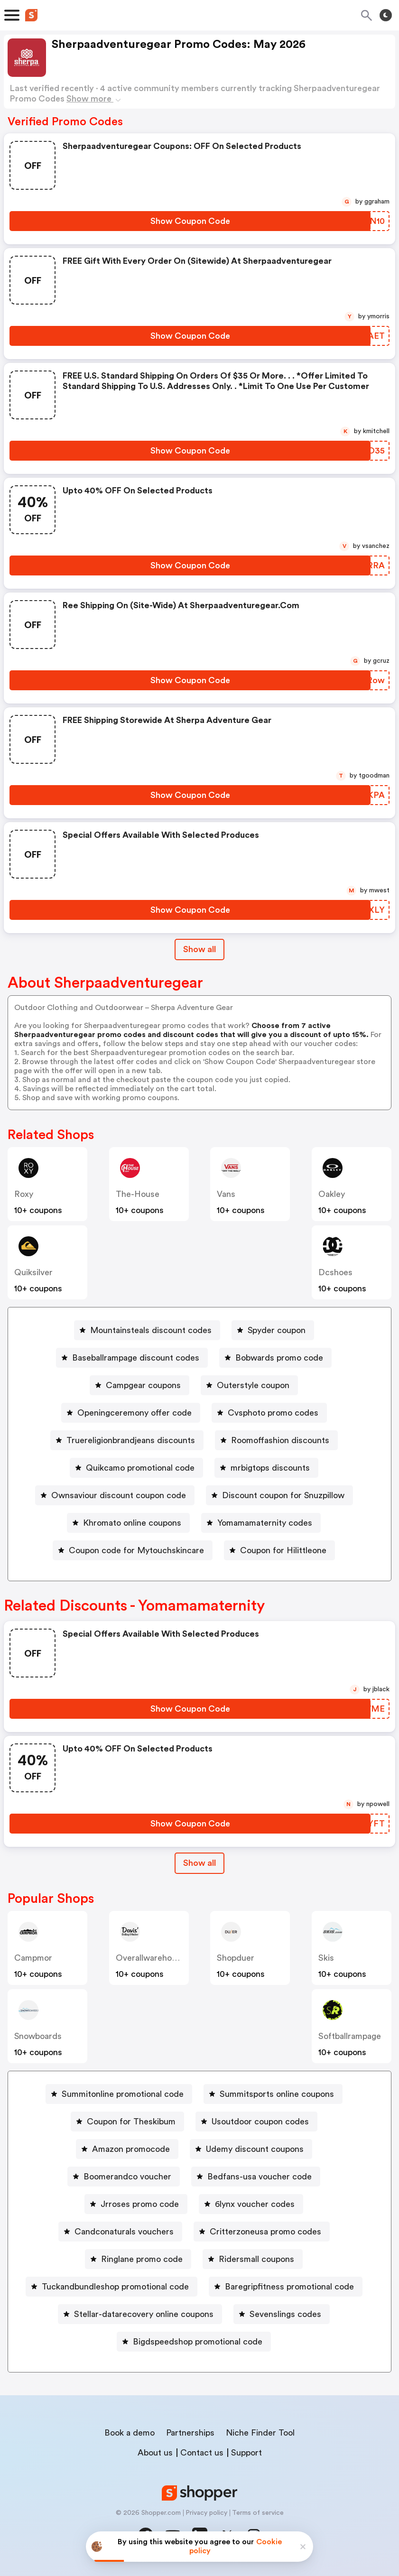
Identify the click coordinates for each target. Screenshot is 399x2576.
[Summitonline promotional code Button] (119, 2094)
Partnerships (190, 2432)
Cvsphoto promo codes (273, 1412)
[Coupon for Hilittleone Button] (279, 1550)
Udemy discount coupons (255, 2149)
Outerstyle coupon (253, 1385)
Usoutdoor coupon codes (260, 2121)
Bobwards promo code (279, 1357)
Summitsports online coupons (277, 2094)
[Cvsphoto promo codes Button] (269, 1413)
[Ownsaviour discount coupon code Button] (115, 1495)
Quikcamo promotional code (140, 1468)
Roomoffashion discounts (280, 1440)
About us (155, 2452)
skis (326, 1958)
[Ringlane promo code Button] (138, 2259)
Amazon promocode (131, 2149)
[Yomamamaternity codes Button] (261, 1523)
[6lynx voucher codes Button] (251, 2204)
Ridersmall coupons (256, 2259)
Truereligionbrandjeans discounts (130, 1440)
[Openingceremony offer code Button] (130, 1413)
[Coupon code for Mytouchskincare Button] (133, 1550)
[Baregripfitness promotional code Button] (285, 2287)
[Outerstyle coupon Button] (249, 1385)
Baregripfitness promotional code (289, 2286)
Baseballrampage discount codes (135, 1357)
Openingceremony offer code (134, 1412)
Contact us (201, 2452)
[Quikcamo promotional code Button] (136, 1468)
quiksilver (33, 1272)
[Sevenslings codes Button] (281, 2314)
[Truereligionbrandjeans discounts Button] (127, 1440)
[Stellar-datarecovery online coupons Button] (140, 2314)
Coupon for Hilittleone (283, 1550)
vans (226, 1194)
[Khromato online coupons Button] (128, 1523)
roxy (23, 1194)
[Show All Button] (199, 1863)
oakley (331, 1194)
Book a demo (129, 2432)
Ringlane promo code (142, 2259)
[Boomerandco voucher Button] (123, 2177)
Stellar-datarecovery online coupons (143, 2314)
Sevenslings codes (285, 2314)
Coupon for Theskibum (131, 2121)
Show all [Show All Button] (199, 949)
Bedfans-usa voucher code (259, 2176)
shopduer (235, 1958)
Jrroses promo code (140, 2204)
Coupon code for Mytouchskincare (136, 1550)
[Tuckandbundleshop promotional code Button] (111, 2287)
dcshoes (335, 1272)
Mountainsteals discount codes (151, 1330)
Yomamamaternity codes (264, 1523)
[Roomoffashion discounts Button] (276, 1440)
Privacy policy (206, 2513)
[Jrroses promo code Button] (135, 2204)
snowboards (38, 2036)
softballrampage (349, 2036)
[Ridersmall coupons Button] (253, 2259)
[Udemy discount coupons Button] (251, 2149)
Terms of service (258, 2513)
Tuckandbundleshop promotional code (115, 2286)
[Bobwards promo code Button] (275, 1358)
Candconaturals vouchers (124, 2231)
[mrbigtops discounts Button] (266, 1468)
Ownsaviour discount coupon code (118, 1495)
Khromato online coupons (132, 1523)
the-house (137, 1194)
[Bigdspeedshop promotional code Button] (194, 2342)
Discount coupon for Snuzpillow (283, 1495)
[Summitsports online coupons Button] (273, 2094)
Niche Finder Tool (260, 2432)
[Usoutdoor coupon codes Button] (256, 2121)
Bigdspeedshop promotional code (197, 2341)
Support (246, 2452)
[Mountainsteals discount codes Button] (147, 1330)
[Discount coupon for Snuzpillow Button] (279, 1495)
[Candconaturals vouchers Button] (120, 2232)
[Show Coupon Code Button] (190, 221)
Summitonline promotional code (123, 2094)
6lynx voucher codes (255, 2204)
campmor (33, 1958)
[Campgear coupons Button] (139, 1385)
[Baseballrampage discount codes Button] (132, 1358)
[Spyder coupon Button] (273, 1330)
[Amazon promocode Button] (127, 2149)
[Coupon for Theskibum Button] (127, 2121)
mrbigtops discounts (270, 1468)
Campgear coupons (143, 1385)
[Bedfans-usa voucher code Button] (255, 2177)
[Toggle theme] (386, 15)
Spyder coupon (277, 1330)
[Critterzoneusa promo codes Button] (262, 2232)
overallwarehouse (151, 1958)
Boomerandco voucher (127, 2176)
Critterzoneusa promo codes (265, 2231)
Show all (199, 1863)
